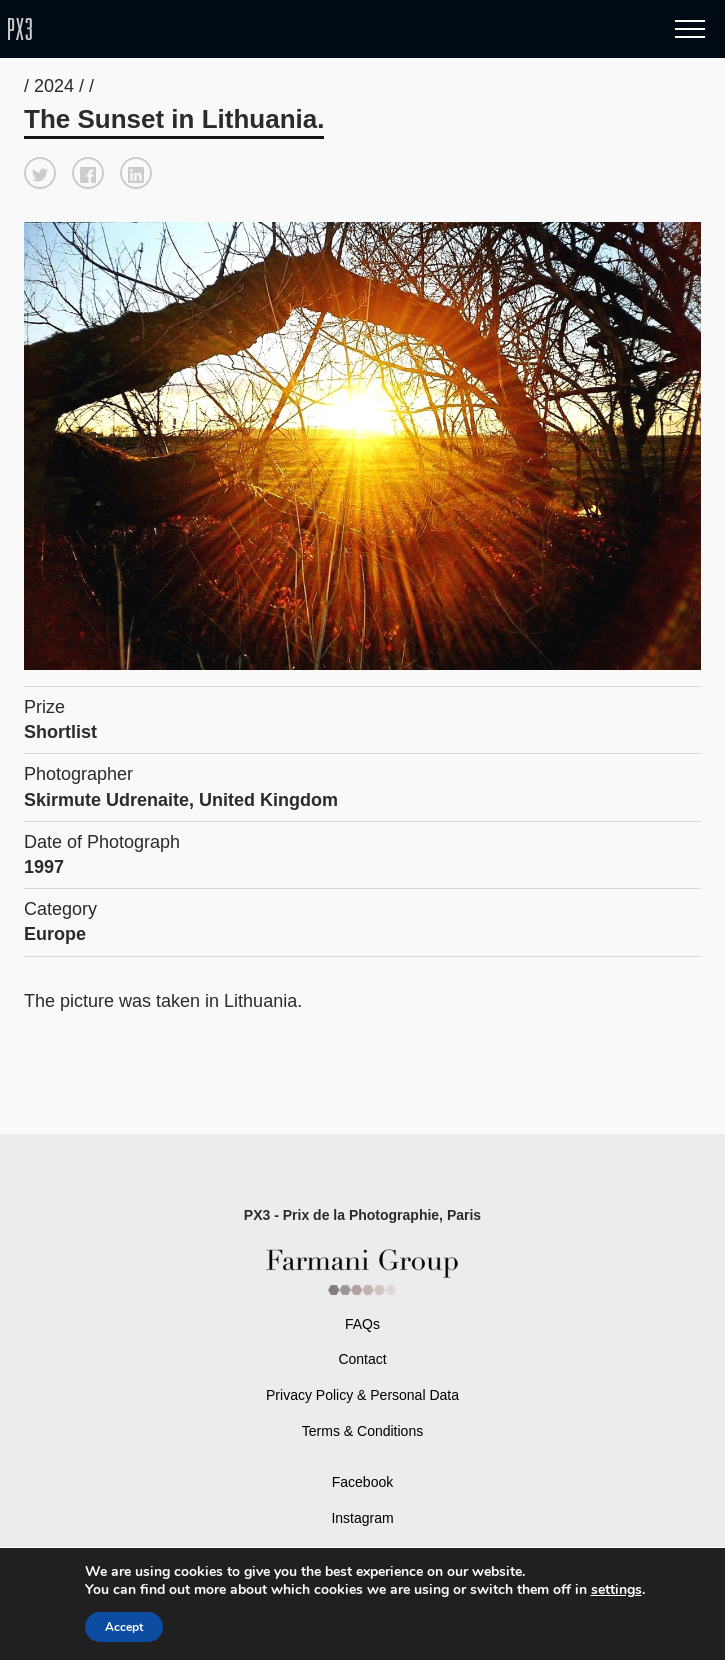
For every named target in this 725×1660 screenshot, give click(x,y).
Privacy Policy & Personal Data (362, 1395)
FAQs (362, 1324)
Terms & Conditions (362, 1431)
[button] (40, 173)
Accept (124, 1627)
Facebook (362, 1482)
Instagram (362, 1518)
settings (616, 1590)
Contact (362, 1359)
